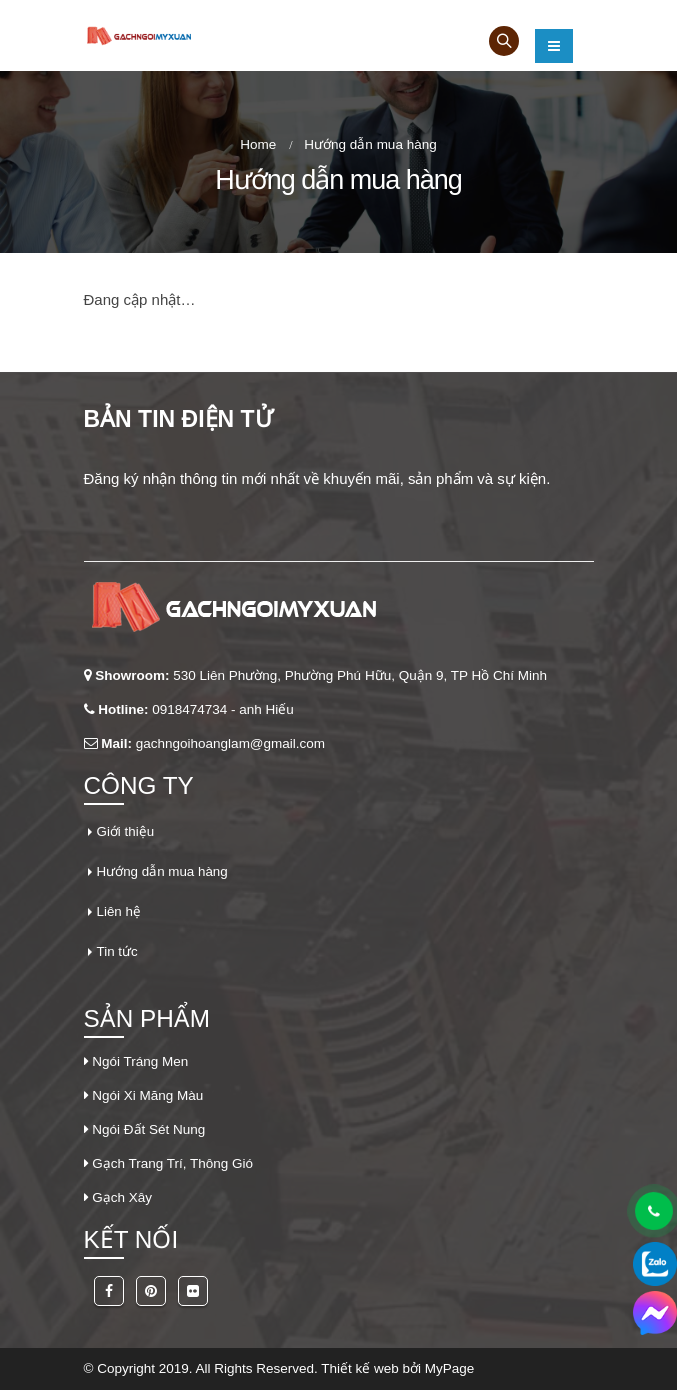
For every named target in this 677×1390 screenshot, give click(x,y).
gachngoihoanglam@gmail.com (230, 743)
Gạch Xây (122, 1197)
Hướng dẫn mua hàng (163, 871)
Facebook (109, 1291)
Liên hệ (119, 911)
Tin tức (118, 951)
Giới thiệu (126, 831)
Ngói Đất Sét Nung (148, 1129)
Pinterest (151, 1291)
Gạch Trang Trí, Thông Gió (172, 1163)
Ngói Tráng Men (140, 1061)
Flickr (193, 1291)
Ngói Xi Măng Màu (147, 1095)
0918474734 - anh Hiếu (223, 709)
